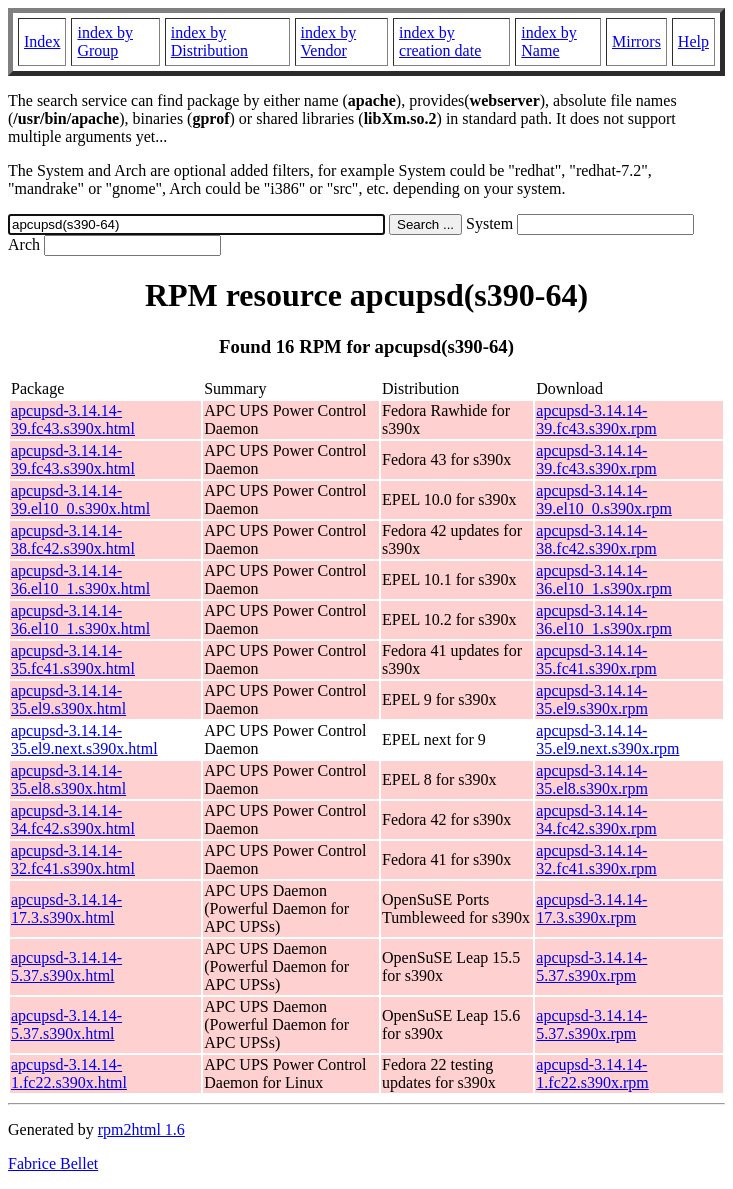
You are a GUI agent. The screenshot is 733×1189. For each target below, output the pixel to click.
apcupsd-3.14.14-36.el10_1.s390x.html (80, 579)
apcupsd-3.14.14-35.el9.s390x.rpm (592, 699)
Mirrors (636, 41)
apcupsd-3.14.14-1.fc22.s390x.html (69, 1073)
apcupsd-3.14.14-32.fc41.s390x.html (73, 859)
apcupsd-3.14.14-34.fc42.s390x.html (73, 819)
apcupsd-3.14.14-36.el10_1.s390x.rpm (604, 579)
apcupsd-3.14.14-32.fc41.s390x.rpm (596, 859)
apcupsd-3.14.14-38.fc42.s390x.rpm (596, 539)
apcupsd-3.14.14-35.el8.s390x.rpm (592, 779)
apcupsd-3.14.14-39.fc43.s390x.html (73, 419)
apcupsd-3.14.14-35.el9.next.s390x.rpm (607, 739)
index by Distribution (209, 41)
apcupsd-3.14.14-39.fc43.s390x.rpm (596, 419)
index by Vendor (329, 41)
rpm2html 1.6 (141, 1129)
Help (693, 41)
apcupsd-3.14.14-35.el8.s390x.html (68, 779)
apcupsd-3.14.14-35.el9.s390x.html (68, 699)
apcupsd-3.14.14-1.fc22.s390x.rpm (592, 1073)
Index (42, 41)
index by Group (105, 41)
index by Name (549, 41)
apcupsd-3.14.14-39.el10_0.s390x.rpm (604, 499)
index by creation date (440, 41)
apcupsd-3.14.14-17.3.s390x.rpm (591, 908)
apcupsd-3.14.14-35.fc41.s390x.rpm (596, 659)
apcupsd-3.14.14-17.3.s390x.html (66, 908)
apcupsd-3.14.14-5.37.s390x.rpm (591, 966)
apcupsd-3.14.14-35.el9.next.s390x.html (84, 739)
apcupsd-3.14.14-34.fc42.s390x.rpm (596, 819)
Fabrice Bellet (53, 1163)
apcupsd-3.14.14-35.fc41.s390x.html (73, 659)
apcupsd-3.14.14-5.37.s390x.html (66, 966)
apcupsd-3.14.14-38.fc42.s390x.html (73, 539)
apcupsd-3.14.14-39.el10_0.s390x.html (80, 499)
